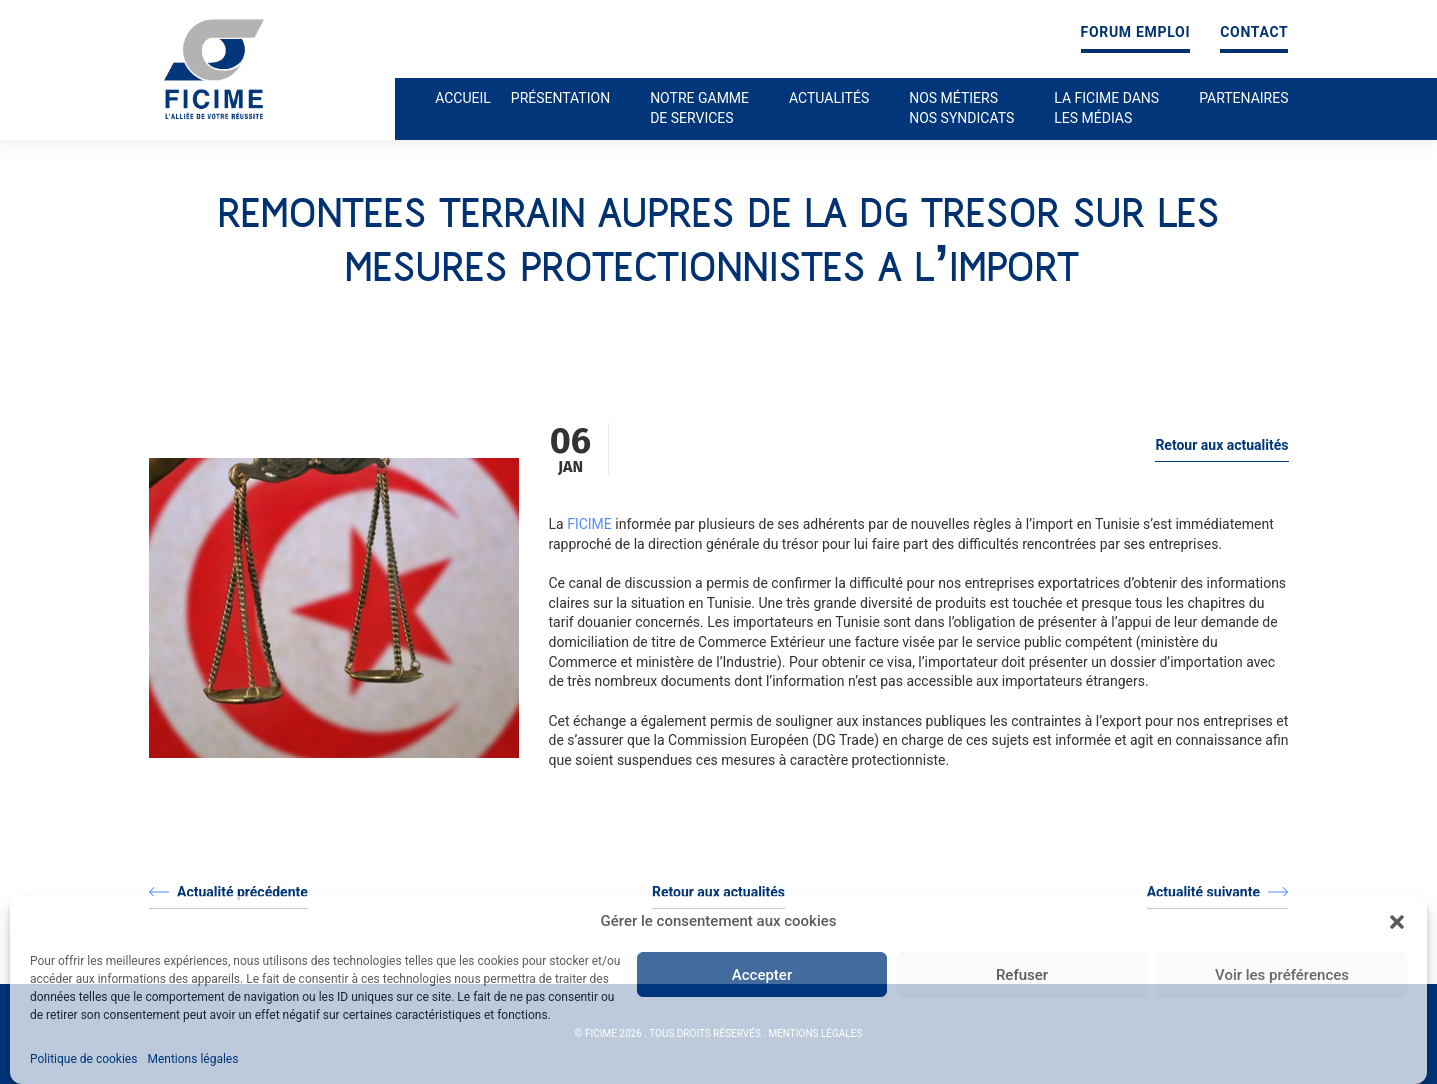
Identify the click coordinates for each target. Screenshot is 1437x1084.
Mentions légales (192, 1059)
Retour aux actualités (1221, 445)
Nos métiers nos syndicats (961, 108)
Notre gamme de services (699, 108)
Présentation (560, 98)
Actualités (829, 98)
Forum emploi (1136, 32)
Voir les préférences (1282, 975)
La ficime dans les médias (1106, 108)
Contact (1254, 32)
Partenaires (1243, 98)
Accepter (762, 975)
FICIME (589, 524)
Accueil (463, 98)
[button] (1397, 922)
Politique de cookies (83, 1059)
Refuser (1022, 975)
